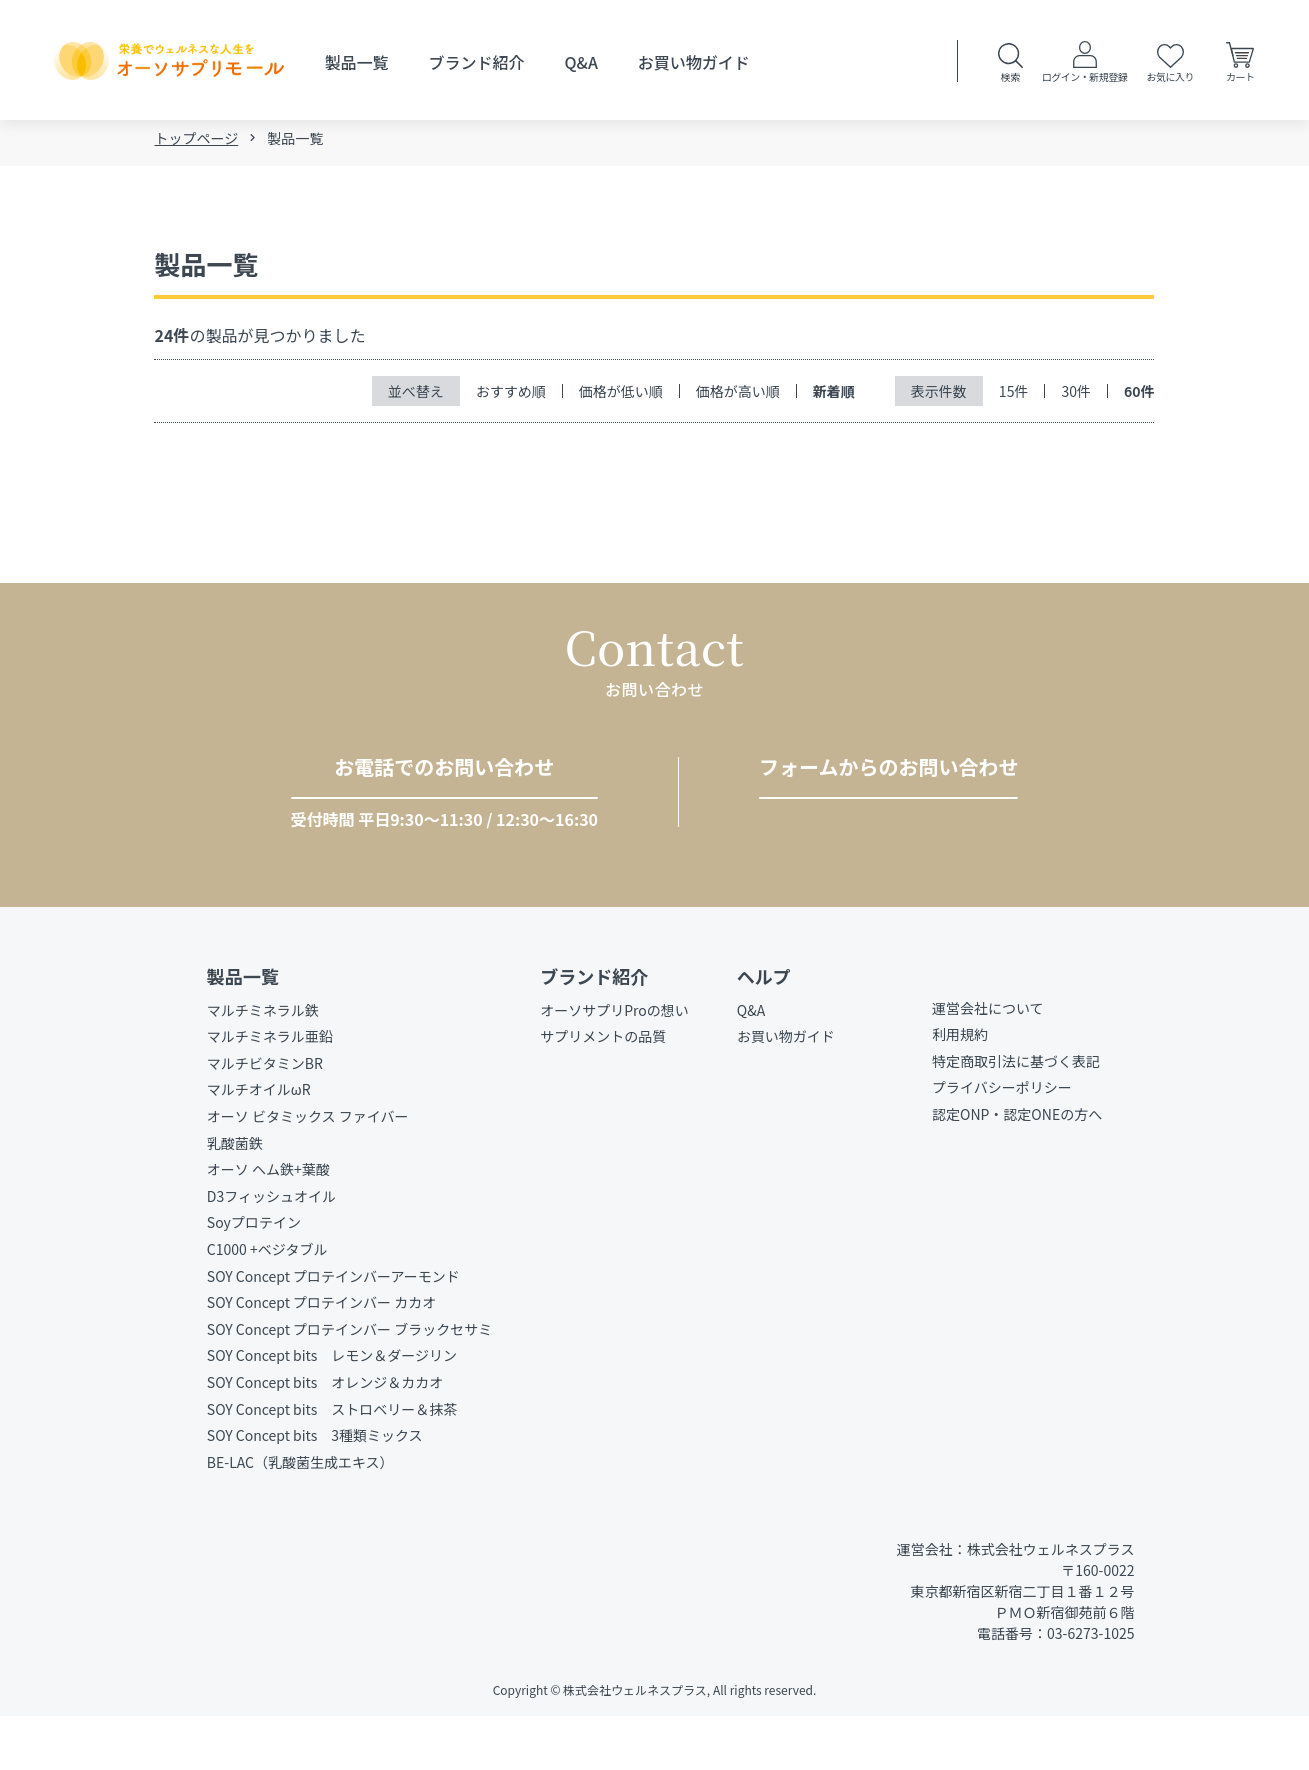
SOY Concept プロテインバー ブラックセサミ (349, 1382)
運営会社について (988, 1061)
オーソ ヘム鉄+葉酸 (268, 1223)
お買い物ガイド (694, 62)
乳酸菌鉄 (235, 1196)
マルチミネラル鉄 (263, 1063)
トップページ (196, 142)
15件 (1014, 394)
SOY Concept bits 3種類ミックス (315, 1488)
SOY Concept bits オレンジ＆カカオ (325, 1435)
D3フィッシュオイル (271, 1249)
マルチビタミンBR (265, 1116)
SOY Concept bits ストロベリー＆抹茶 (332, 1462)
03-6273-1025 (426, 821)
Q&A (581, 62)
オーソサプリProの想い (614, 1063)
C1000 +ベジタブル (267, 1302)
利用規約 (960, 1088)
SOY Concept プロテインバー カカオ (321, 1356)
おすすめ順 (511, 394)
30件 (1076, 394)
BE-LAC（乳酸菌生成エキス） (300, 1515)
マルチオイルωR (259, 1143)
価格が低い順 (621, 394)
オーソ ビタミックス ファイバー (308, 1169)
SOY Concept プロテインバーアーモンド (333, 1329)
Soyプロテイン (254, 1276)
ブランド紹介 (477, 62)
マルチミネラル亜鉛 (270, 1090)
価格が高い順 (738, 394)
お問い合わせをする (881, 820)
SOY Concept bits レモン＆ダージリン (332, 1409)
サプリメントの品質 (603, 1090)
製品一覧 (356, 62)
